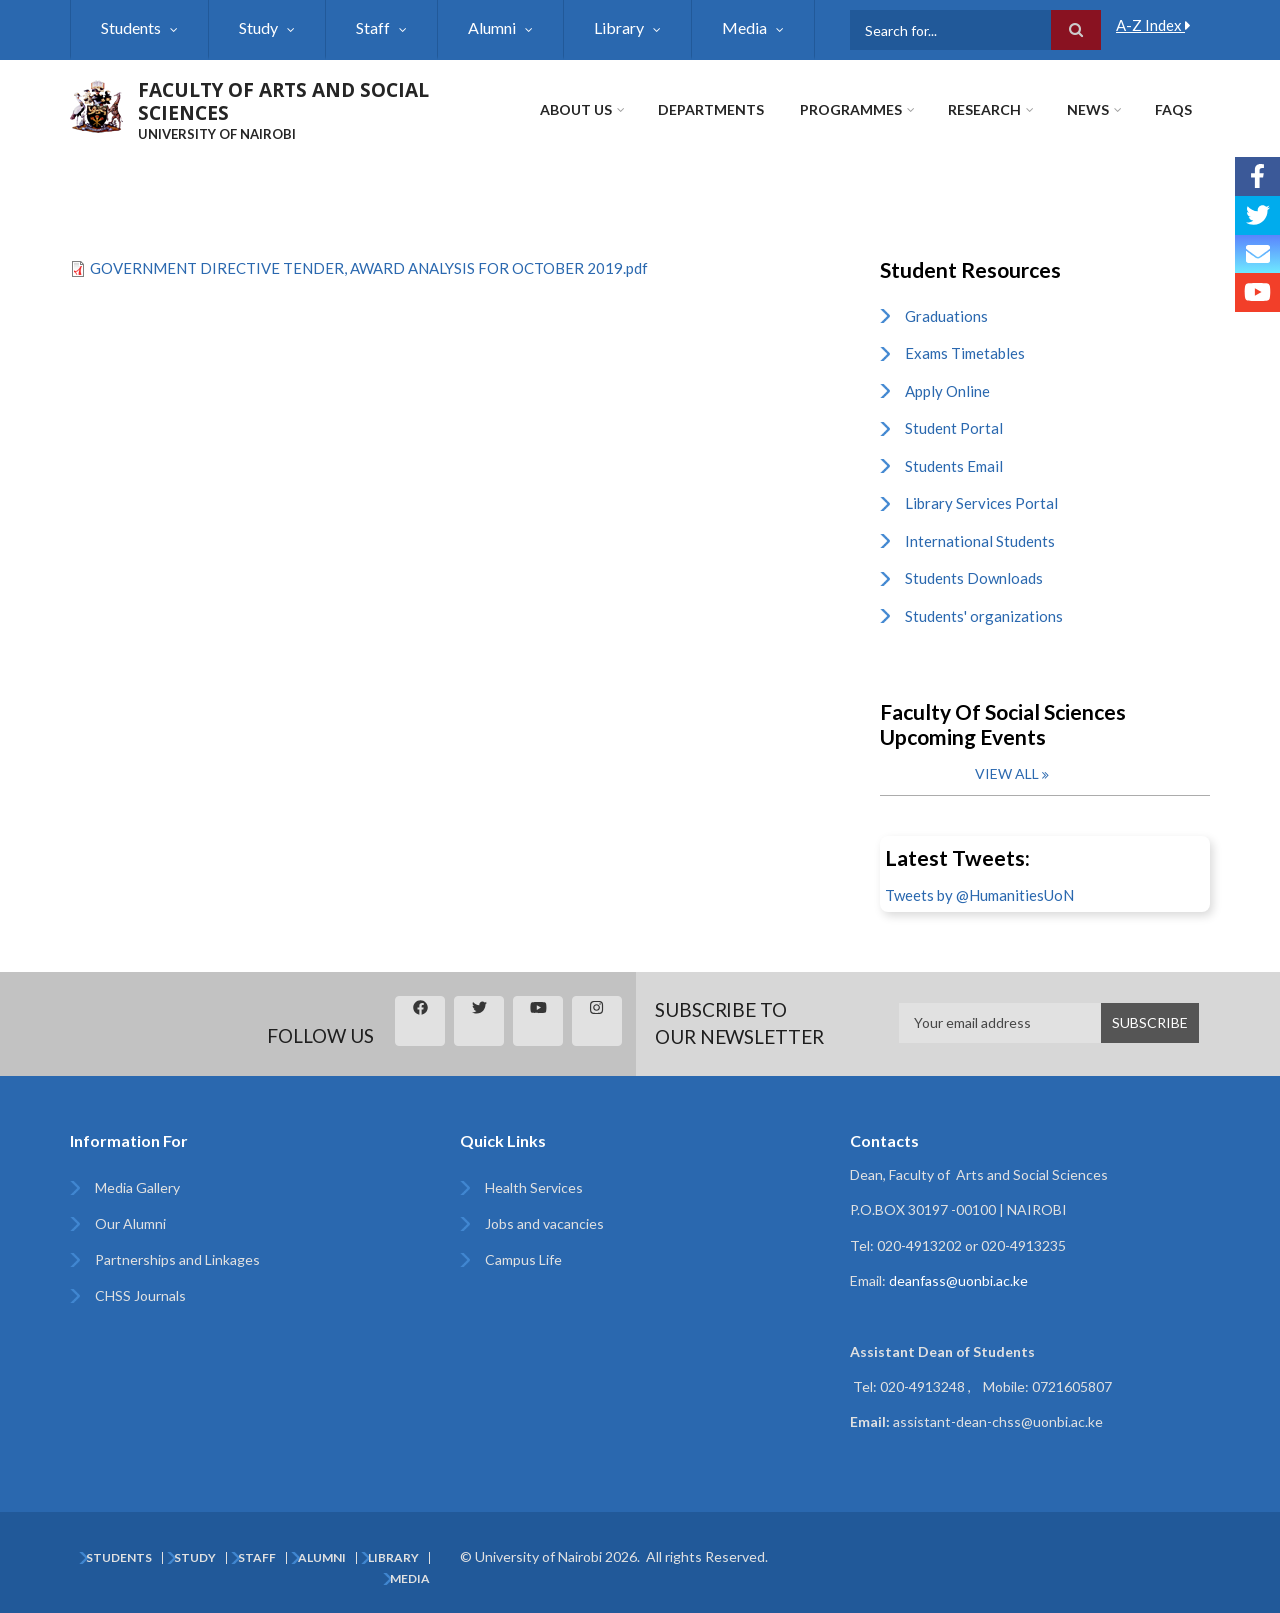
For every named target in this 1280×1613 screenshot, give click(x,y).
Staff (373, 27)
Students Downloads (974, 578)
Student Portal (954, 428)
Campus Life (523, 1259)
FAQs (1173, 109)
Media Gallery (137, 1187)
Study (258, 27)
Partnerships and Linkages (177, 1259)
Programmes (851, 109)
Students (131, 27)
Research (984, 109)
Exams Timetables (965, 353)
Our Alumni (130, 1223)
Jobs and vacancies (544, 1223)
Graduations (946, 316)
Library (619, 27)
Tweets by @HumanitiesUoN (979, 895)
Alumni (492, 27)
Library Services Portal (981, 503)
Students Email (954, 466)
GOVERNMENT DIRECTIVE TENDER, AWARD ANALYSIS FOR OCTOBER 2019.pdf (369, 268)
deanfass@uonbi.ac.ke (958, 1280)
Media (744, 27)
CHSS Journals (140, 1295)
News (1088, 109)
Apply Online (947, 391)
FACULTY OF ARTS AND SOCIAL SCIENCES (283, 101)
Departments (711, 109)
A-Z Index (1153, 25)
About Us (576, 109)
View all (1007, 773)
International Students (980, 541)
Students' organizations (984, 616)
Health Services (534, 1187)
